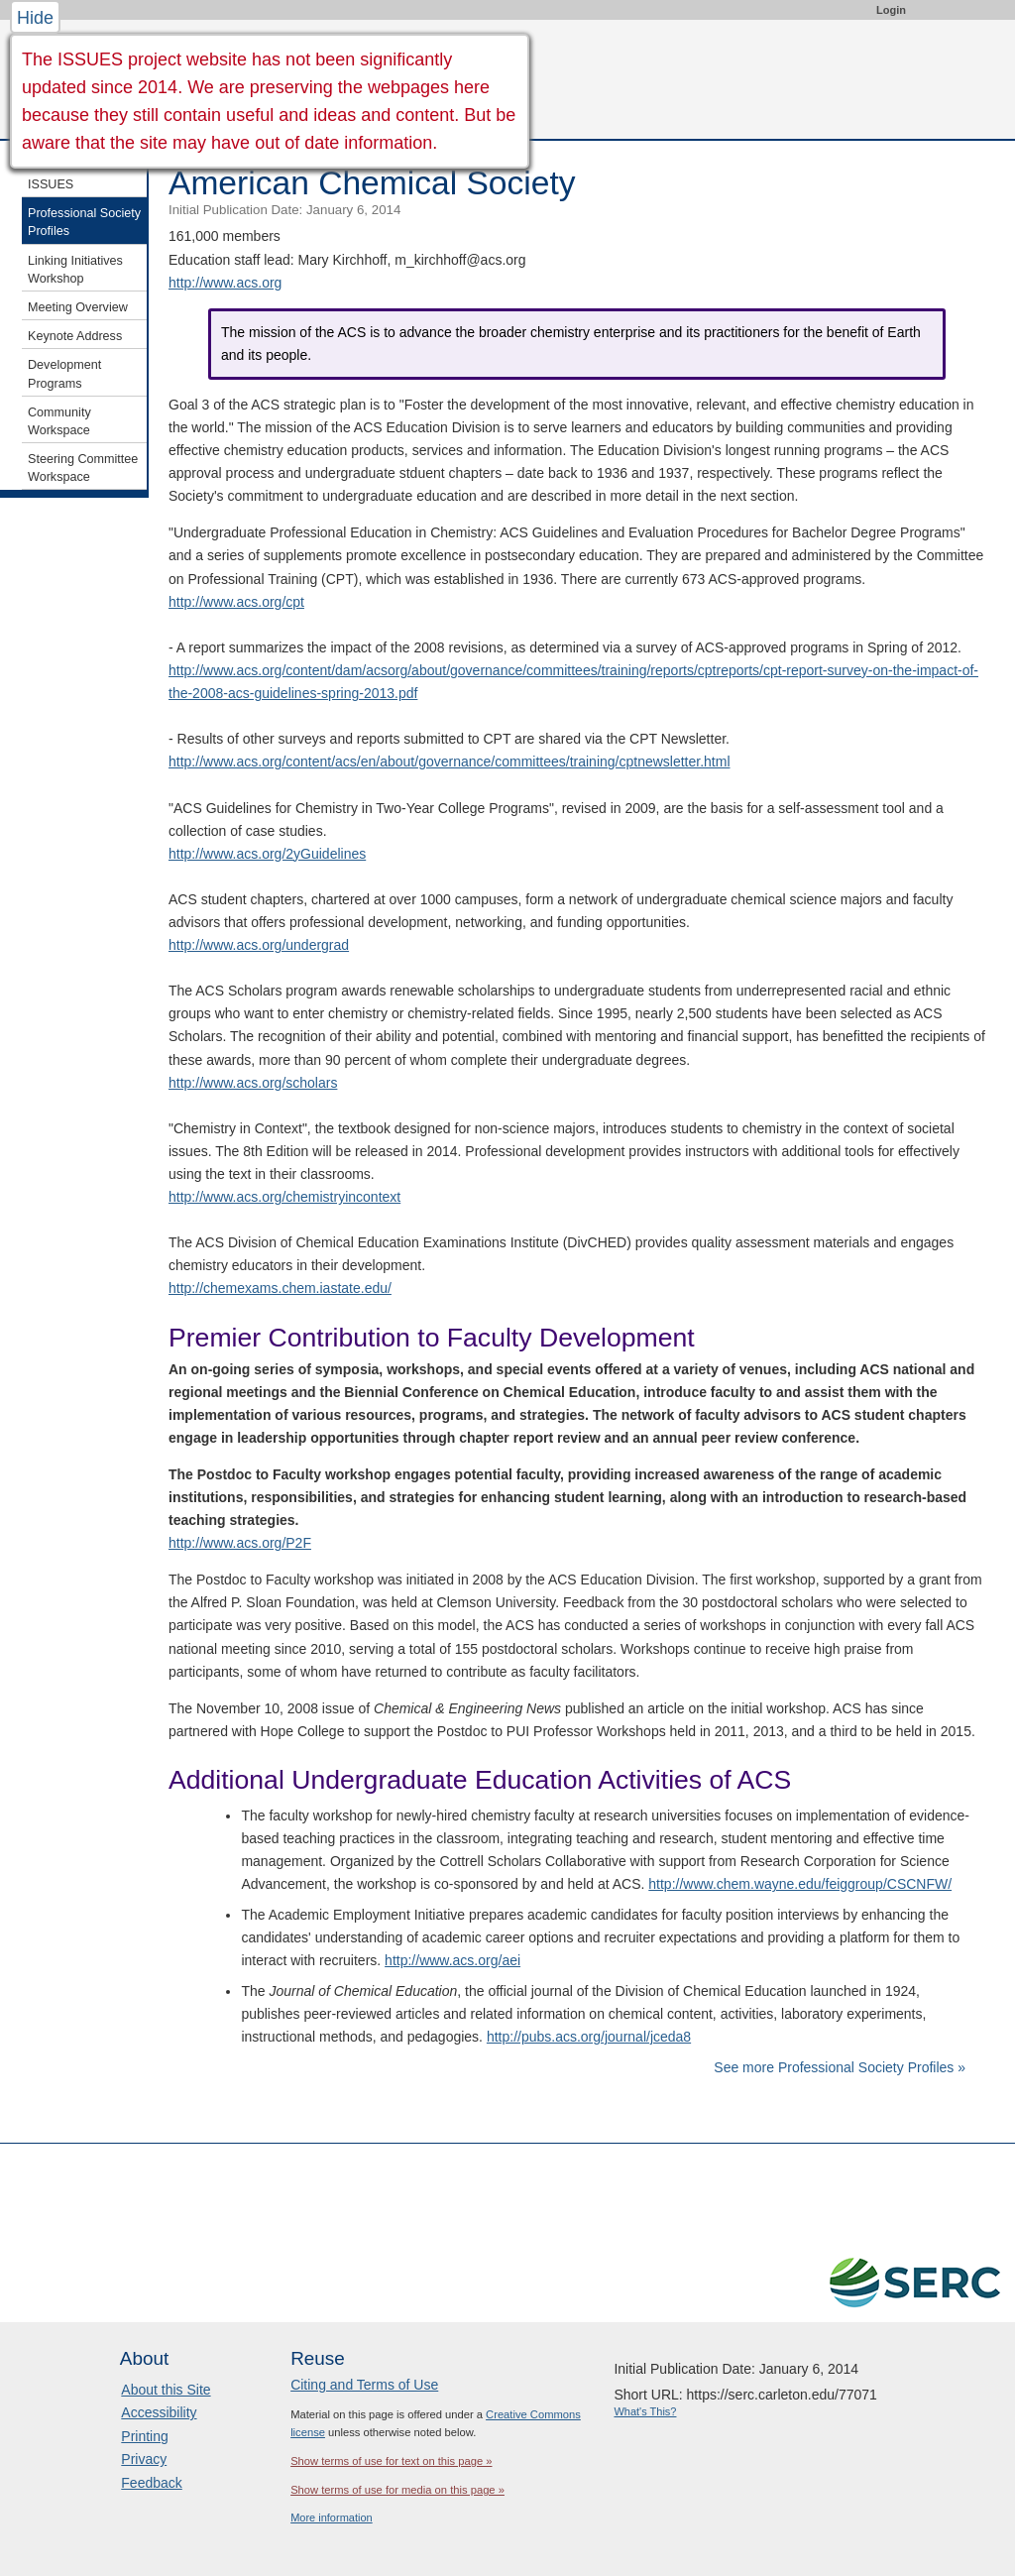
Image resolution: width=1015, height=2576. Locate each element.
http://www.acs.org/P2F (240, 1543)
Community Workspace (59, 421)
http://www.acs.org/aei (452, 1960)
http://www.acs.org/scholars (253, 1083)
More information (331, 2517)
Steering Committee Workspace (83, 468)
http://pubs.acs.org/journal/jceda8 (589, 2037)
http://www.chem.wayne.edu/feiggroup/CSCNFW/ (800, 1884)
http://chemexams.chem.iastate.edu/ (280, 1288)
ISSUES (50, 184)
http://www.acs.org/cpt (236, 602)
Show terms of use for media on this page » (397, 2490)
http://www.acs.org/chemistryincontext (284, 1197)
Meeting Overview (78, 307)
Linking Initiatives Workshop (75, 270)
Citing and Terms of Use (364, 2385)
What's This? (645, 2411)
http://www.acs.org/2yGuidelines (267, 854)
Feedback (151, 2483)
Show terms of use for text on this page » (391, 2461)
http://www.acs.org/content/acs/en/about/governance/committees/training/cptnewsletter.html (450, 761)
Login (891, 10)
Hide (35, 18)
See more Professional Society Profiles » (839, 2067)
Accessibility (158, 2412)
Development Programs (64, 374)
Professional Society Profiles (84, 222)
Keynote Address (75, 336)
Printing (144, 2436)
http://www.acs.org (225, 283)
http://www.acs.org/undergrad (259, 945)
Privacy (144, 2459)
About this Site (165, 2390)
